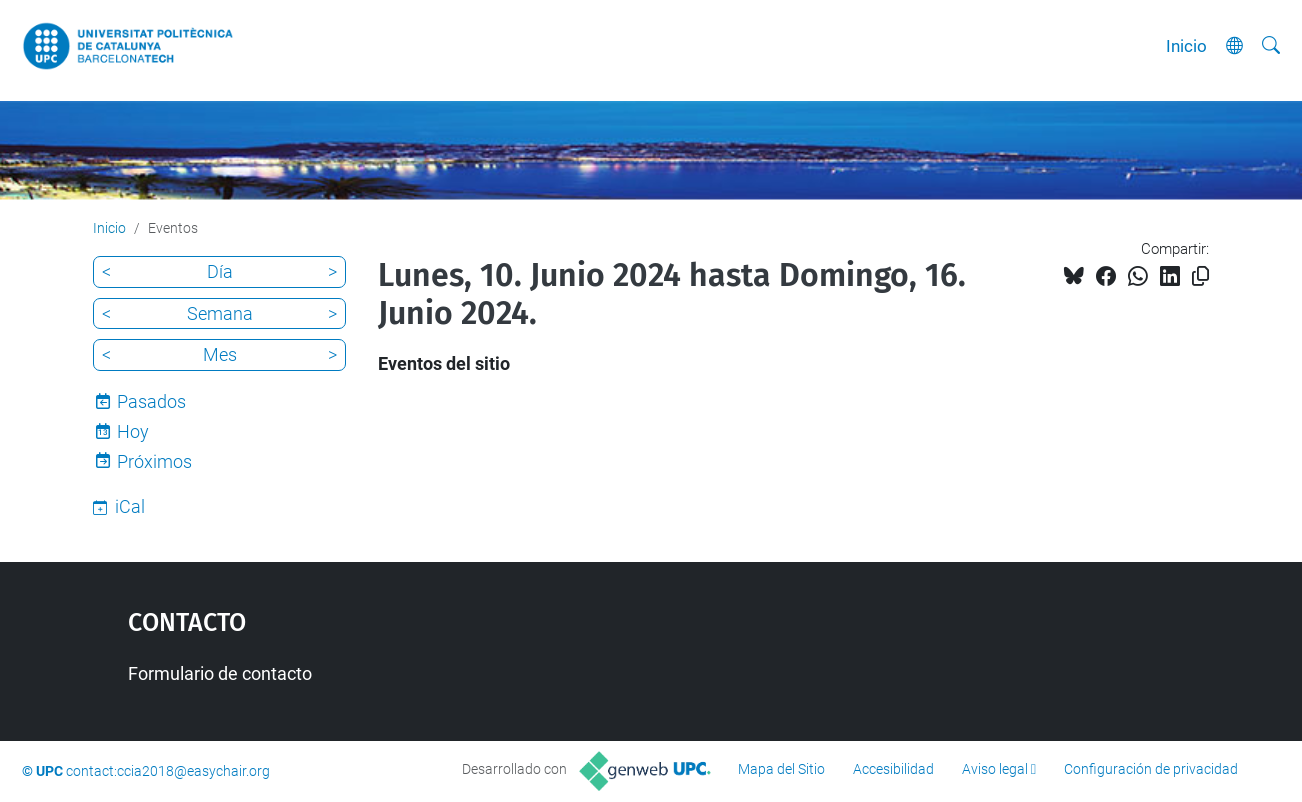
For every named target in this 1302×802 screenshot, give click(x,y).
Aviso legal (995, 769)
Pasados (151, 401)
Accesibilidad (893, 769)
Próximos (154, 461)
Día (220, 271)
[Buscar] (1271, 46)
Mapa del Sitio (781, 769)
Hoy (133, 431)
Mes (220, 354)
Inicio (1186, 46)
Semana (220, 313)
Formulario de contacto (220, 673)
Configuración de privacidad (1151, 769)
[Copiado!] (1200, 276)
